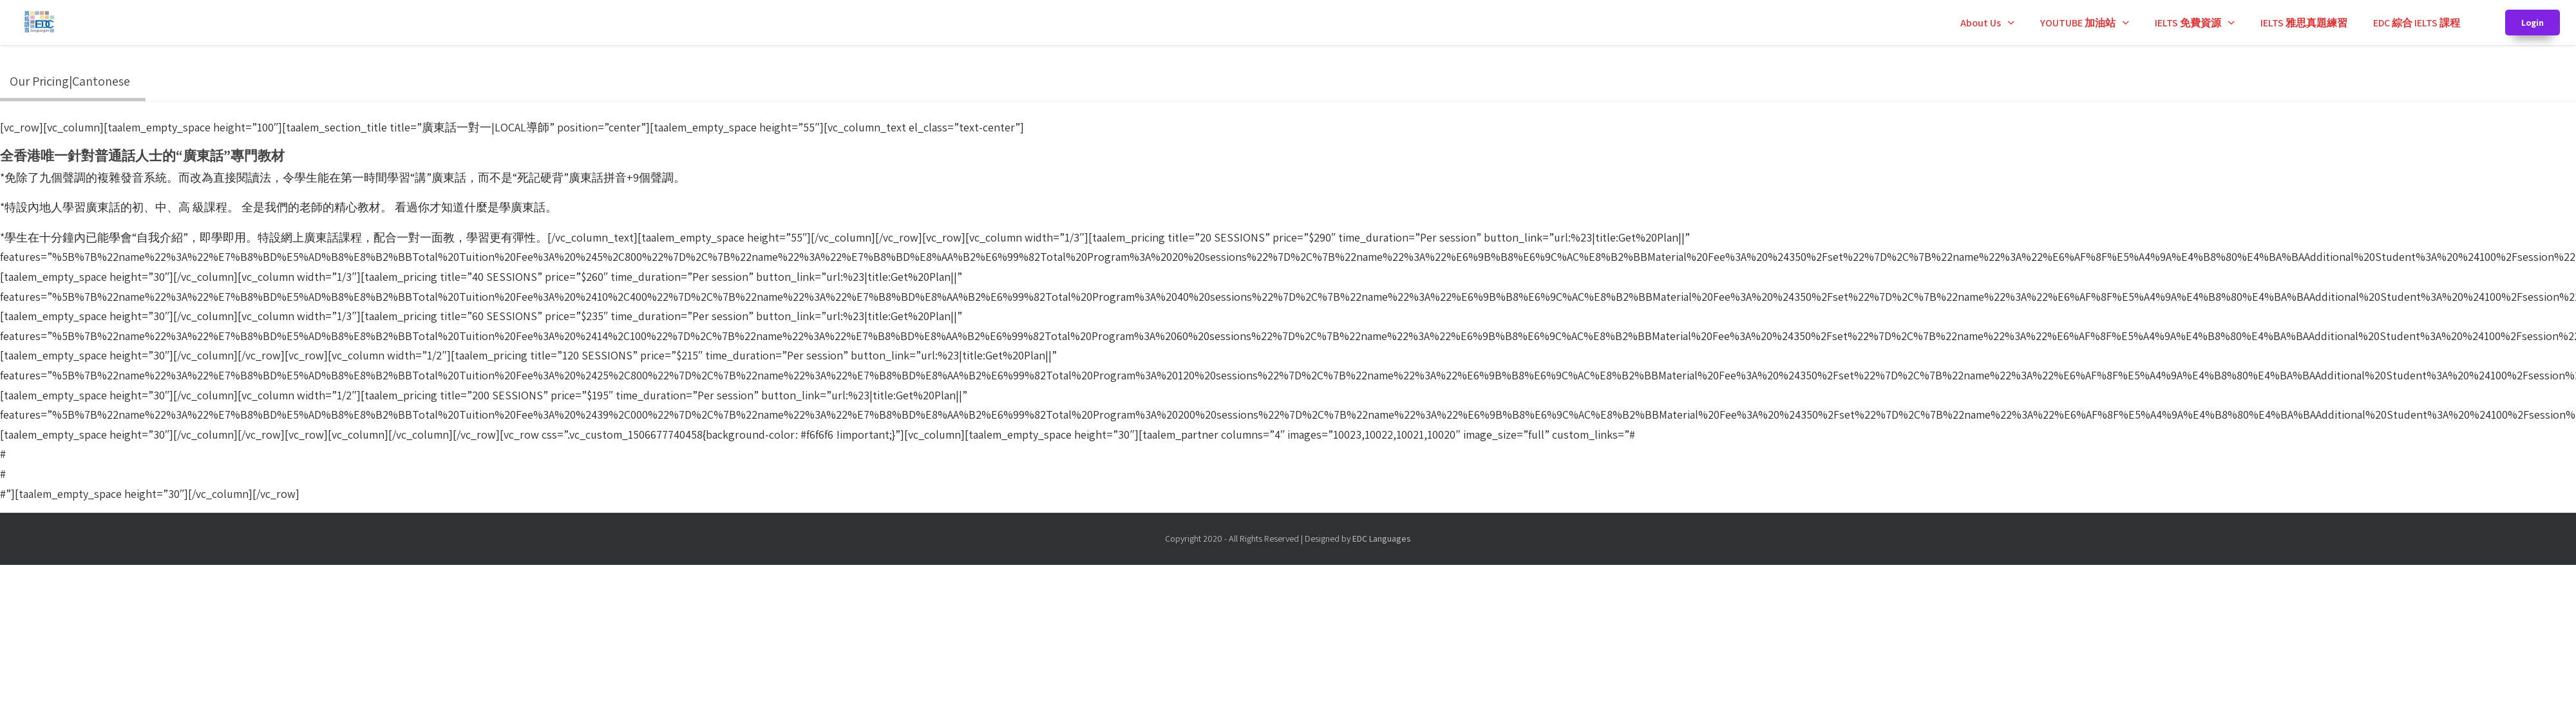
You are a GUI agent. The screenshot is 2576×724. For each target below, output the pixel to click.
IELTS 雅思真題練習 (2303, 23)
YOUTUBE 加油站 (2078, 23)
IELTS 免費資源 (2188, 23)
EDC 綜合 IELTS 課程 (2416, 23)
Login (2532, 22)
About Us (1980, 23)
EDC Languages (1381, 538)
